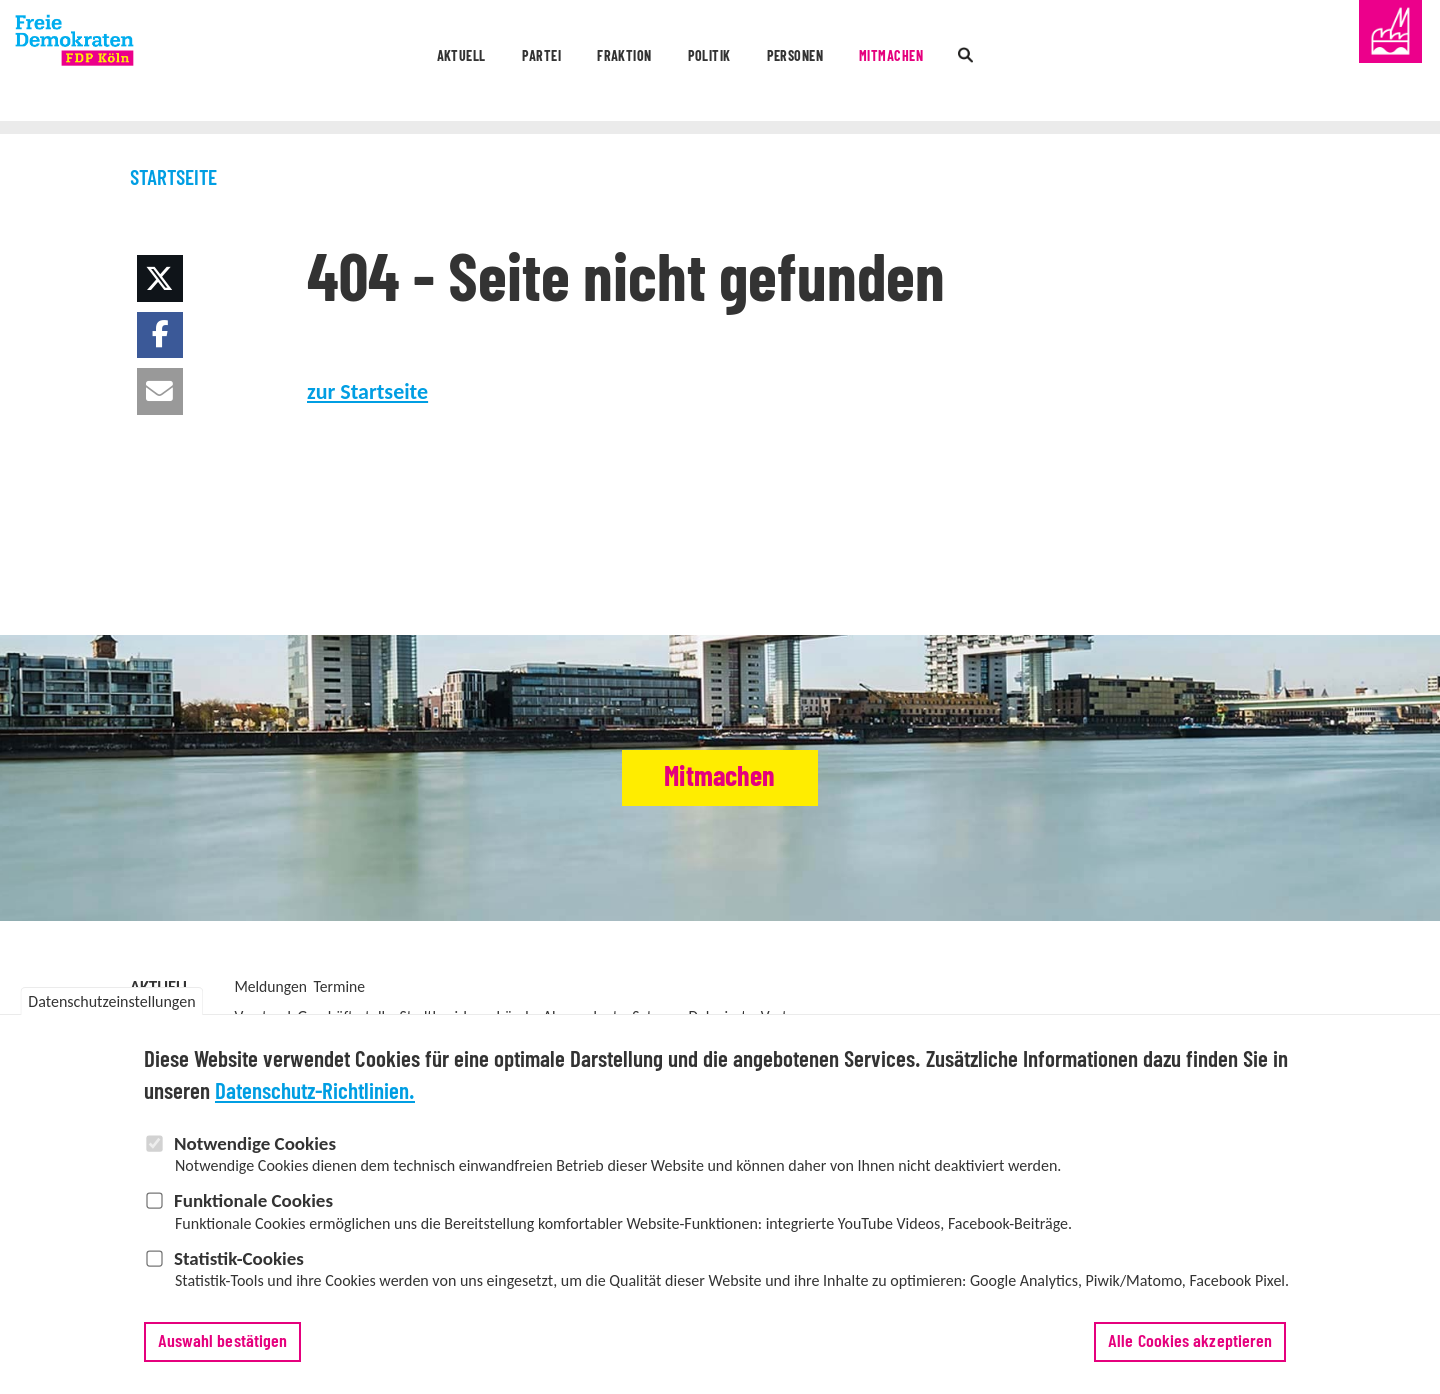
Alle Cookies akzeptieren (1190, 1342)
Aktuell (339, 62)
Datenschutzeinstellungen (111, 1001)
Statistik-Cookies (239, 1258)
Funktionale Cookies (253, 1200)
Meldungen (270, 986)
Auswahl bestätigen (223, 1342)
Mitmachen (972, 62)
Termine (339, 986)
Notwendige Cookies (255, 1143)
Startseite (173, 178)
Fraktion (579, 62)
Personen (831, 62)
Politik (704, 62)
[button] (160, 278)
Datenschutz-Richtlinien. (315, 1092)
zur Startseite (367, 391)
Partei (457, 62)
